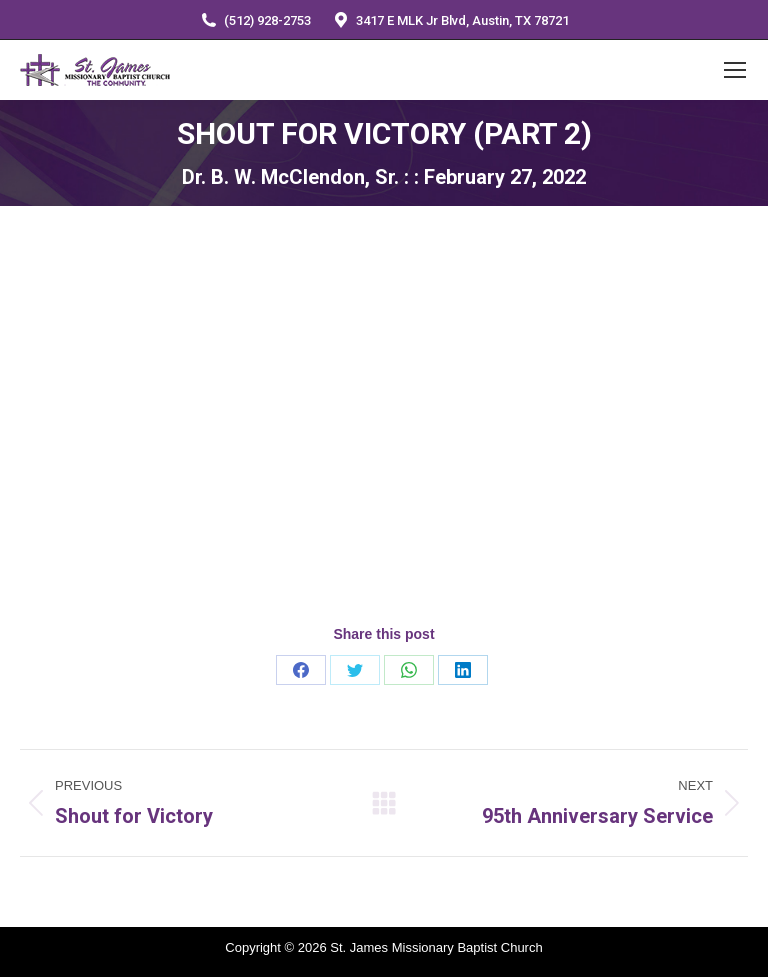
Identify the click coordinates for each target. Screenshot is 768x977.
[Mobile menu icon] (735, 70)
